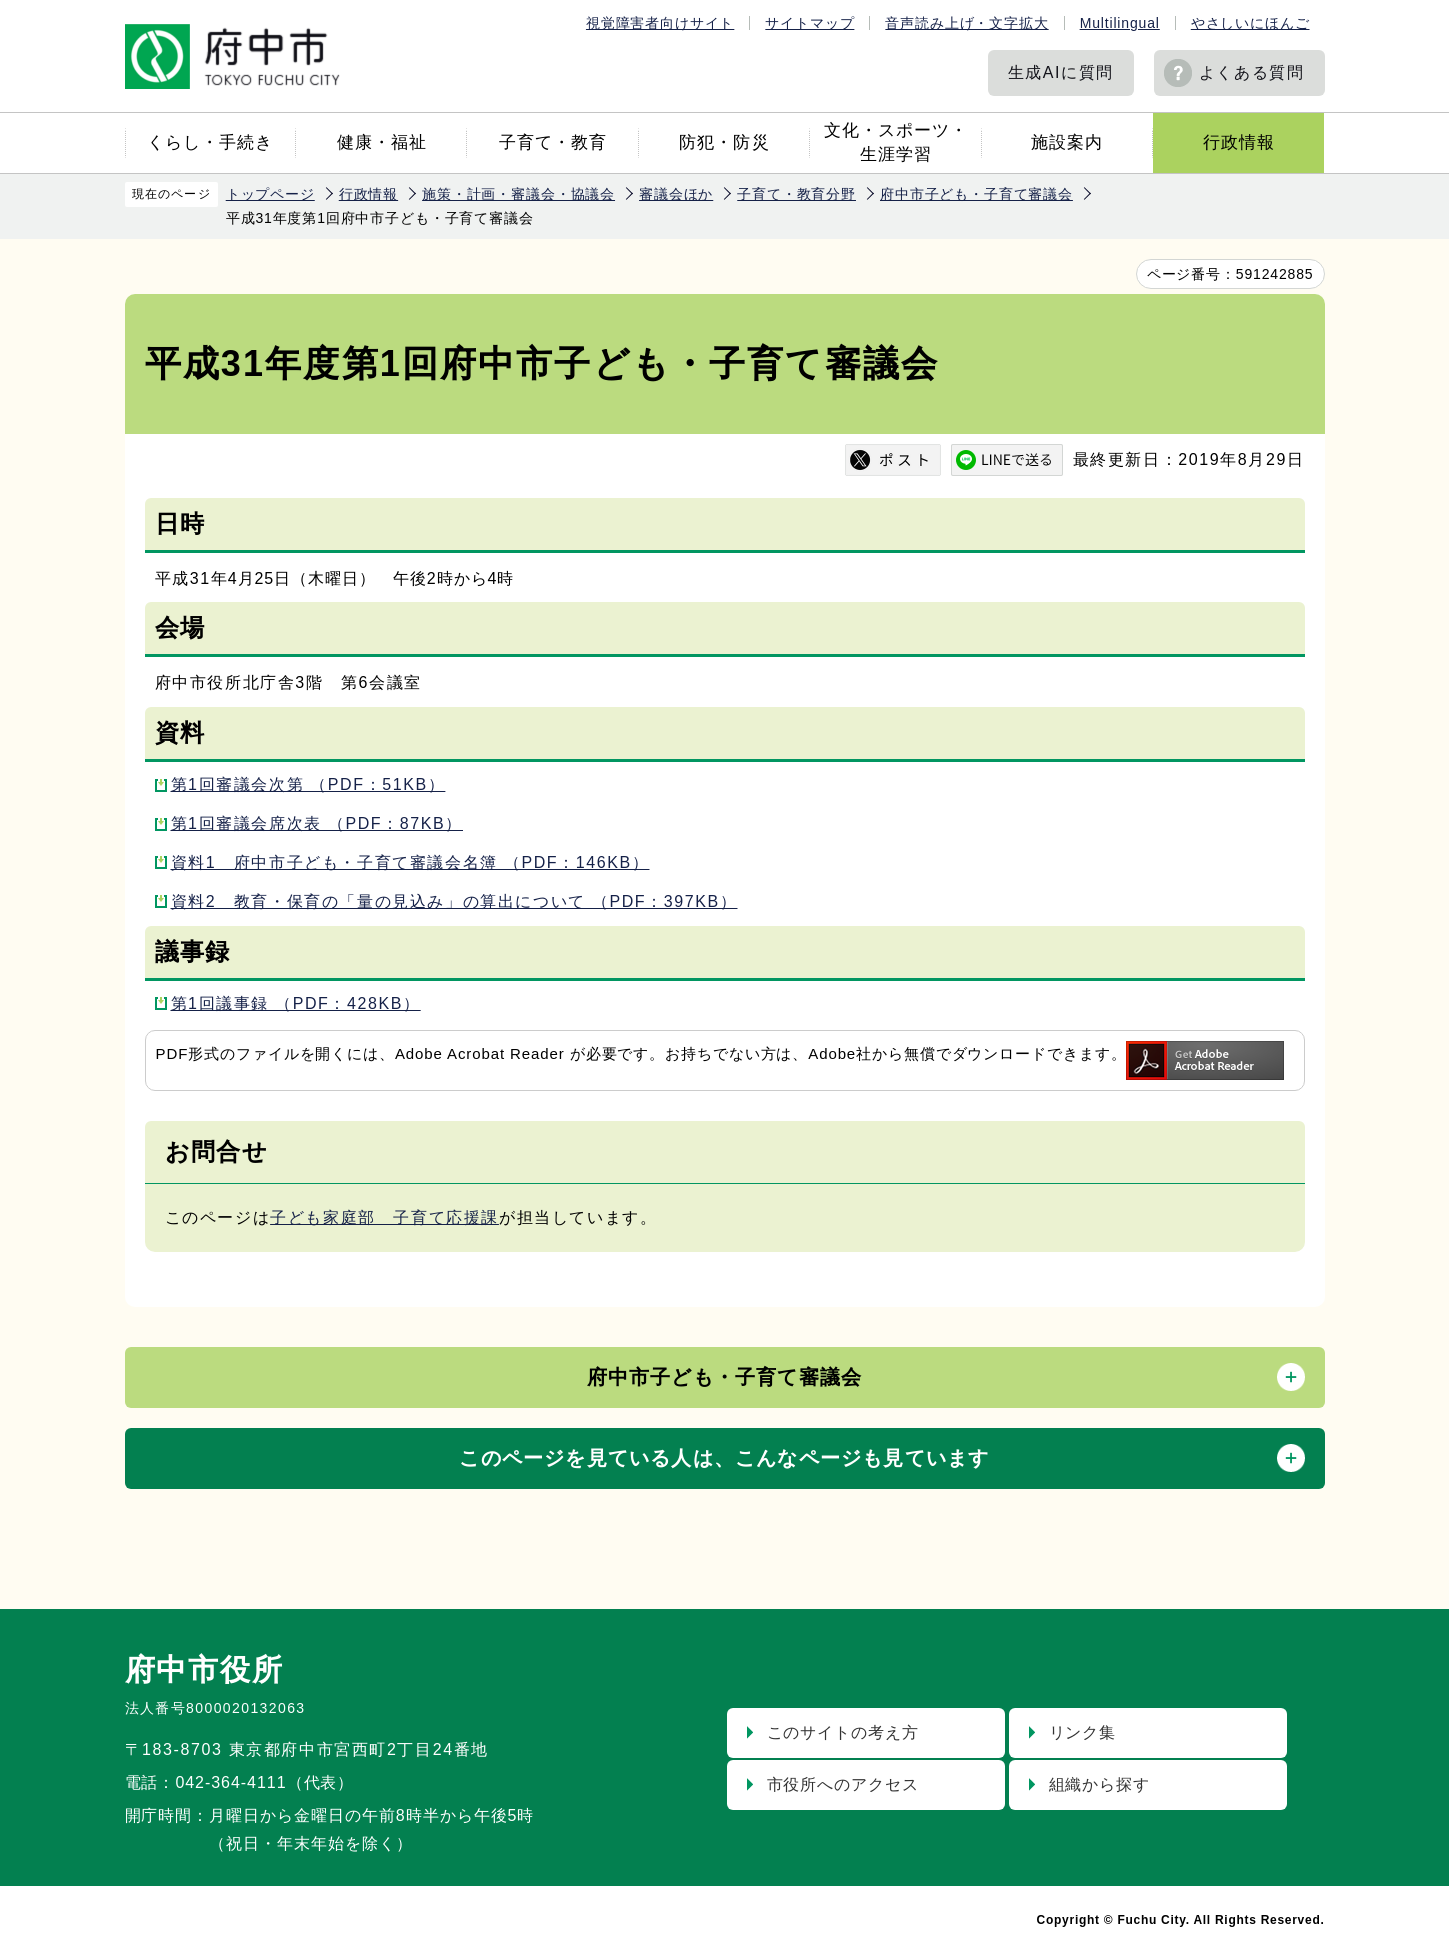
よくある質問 (1252, 72)
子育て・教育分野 (796, 194)
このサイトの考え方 (843, 1732)
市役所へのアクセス (843, 1784)
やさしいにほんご (1250, 23)
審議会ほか (676, 194)
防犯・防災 (724, 142)
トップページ (270, 194)
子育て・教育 (553, 142)
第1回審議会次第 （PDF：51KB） (308, 784)
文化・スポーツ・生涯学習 (896, 142)
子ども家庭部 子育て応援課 (384, 1217)
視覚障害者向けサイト (660, 23)
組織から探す (1100, 1784)
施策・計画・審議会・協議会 (518, 194)
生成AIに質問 (1061, 72)
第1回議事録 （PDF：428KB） (296, 1003)
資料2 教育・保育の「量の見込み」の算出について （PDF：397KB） (454, 901)
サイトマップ (809, 23)
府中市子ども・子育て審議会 (976, 194)
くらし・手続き (210, 142)
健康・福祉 (382, 142)
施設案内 (1067, 142)
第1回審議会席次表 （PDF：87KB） (317, 823)
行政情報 (1239, 142)
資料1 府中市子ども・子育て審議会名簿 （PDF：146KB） (410, 862)
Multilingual (1120, 23)
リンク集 (1083, 1732)
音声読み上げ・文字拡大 (966, 23)
